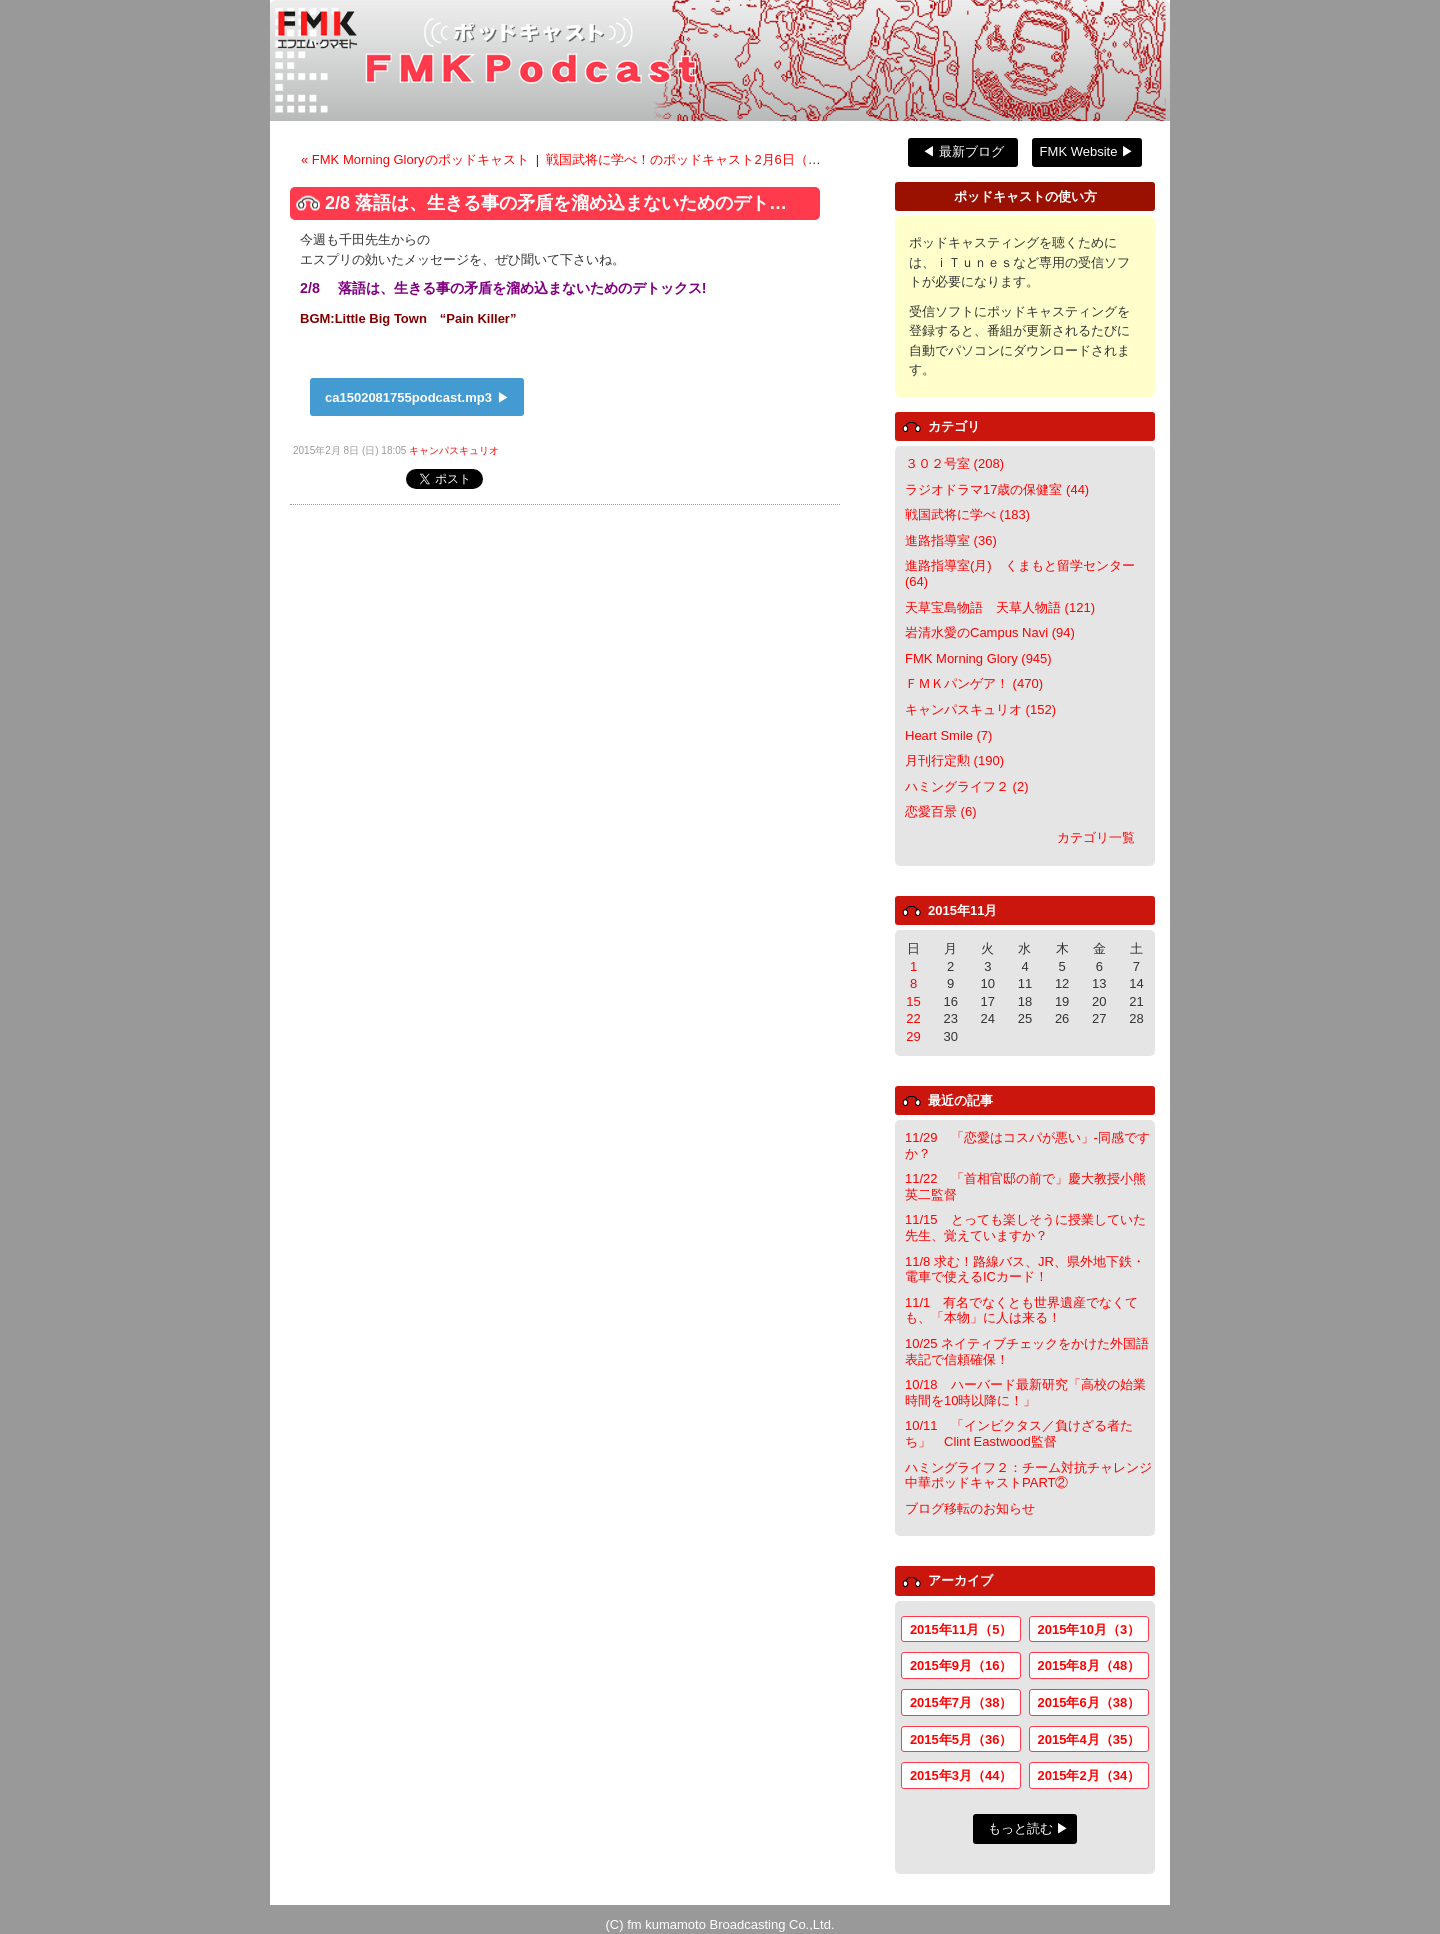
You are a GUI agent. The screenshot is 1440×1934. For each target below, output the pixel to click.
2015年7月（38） (961, 1702)
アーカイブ (960, 1580)
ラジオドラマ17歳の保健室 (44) (997, 489)
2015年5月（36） (961, 1739)
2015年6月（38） (1089, 1702)
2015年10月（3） (1089, 1629)
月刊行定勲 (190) (954, 760)
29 (913, 1036)
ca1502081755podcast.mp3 (408, 397)
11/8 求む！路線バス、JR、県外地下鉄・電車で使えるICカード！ (1025, 1269)
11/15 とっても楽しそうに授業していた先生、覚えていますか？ (1025, 1227)
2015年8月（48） (1089, 1665)
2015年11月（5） (961, 1629)
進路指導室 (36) (951, 540)
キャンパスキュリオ (454, 450)
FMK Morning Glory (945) (978, 658)
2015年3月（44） (961, 1775)
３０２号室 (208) (954, 463)
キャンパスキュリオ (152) (980, 709)
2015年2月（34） (1089, 1775)
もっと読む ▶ (1029, 1828)
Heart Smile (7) (948, 735)
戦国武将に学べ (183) (967, 514)
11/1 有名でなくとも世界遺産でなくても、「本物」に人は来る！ (1021, 1310)
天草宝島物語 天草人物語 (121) (1000, 607)
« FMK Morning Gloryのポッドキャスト (416, 159)
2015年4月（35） (1089, 1739)
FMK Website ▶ (1087, 151)
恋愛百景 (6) (941, 811)
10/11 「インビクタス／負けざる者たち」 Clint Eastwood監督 (1019, 1433)
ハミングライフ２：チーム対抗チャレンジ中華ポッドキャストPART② (1028, 1475)
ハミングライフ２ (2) (967, 786)
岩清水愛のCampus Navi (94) (990, 632)
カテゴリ (954, 426)
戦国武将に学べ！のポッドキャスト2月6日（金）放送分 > (715, 159)
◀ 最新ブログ (963, 151)
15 (913, 1001)
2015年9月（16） (961, 1665)
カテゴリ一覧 (1096, 837)
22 (913, 1018)
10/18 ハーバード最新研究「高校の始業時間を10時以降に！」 (1025, 1392)
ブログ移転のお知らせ (970, 1508)
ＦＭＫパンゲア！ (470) (974, 683)
